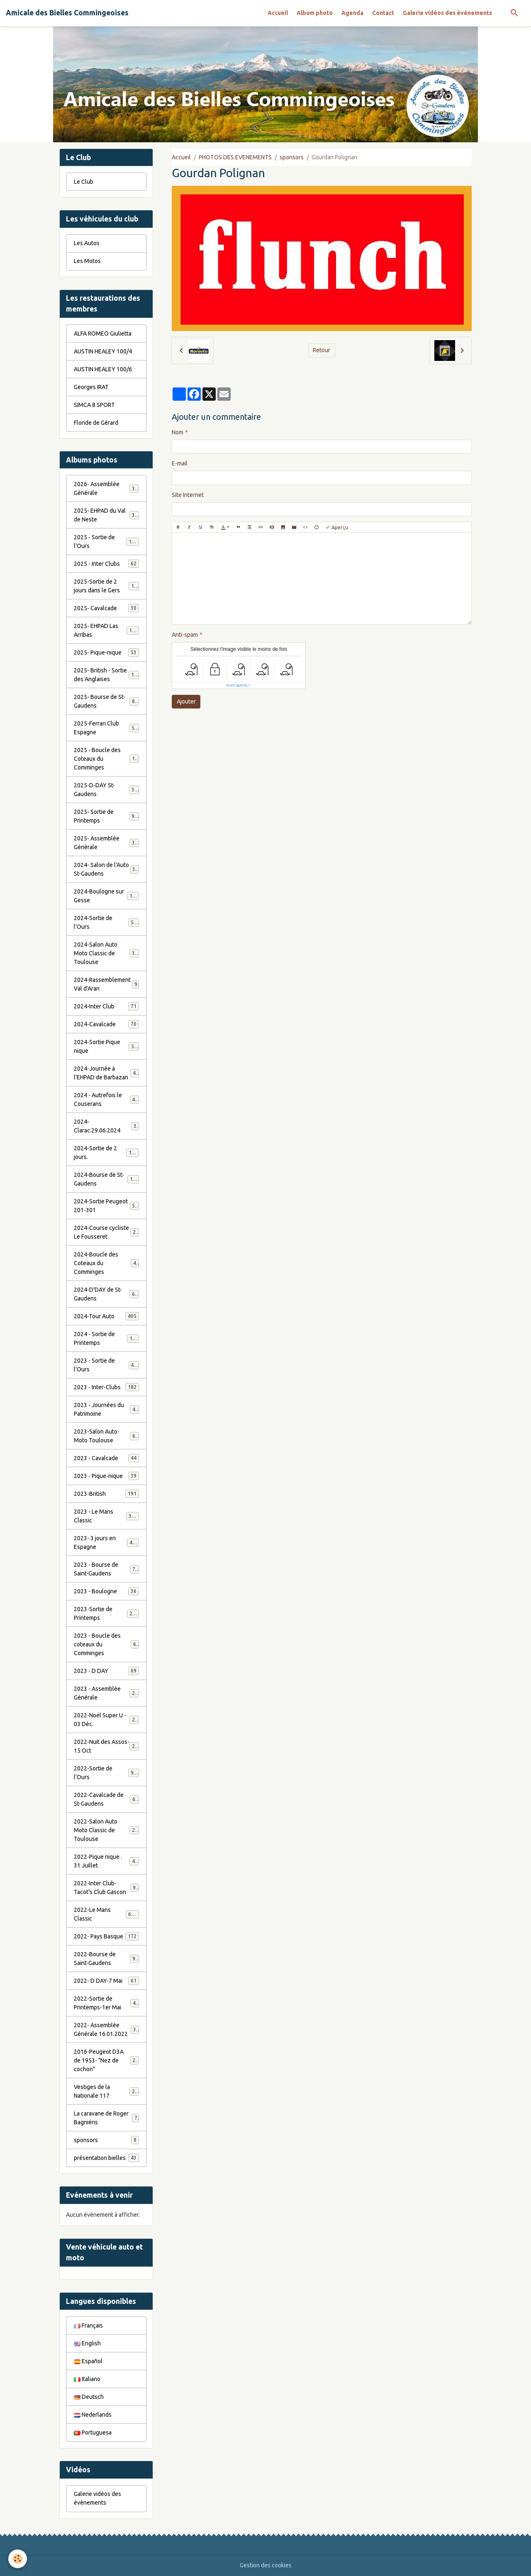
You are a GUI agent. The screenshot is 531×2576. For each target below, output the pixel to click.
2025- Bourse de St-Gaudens (106, 701)
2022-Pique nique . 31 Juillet (106, 1861)
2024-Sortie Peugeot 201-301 (106, 1205)
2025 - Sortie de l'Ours (106, 541)
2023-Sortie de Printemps (106, 1613)
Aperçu (336, 527)
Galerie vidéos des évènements (447, 13)
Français (88, 2325)
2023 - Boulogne (106, 1591)
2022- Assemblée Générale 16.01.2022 (106, 2029)
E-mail (180, 463)
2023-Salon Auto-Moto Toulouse (106, 1436)
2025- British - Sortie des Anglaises (107, 674)
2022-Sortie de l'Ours (106, 1772)
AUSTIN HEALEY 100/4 (103, 351)
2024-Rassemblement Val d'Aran (106, 984)
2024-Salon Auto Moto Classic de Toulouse (107, 953)
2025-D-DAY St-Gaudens (106, 789)
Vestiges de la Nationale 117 (106, 2091)
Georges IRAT (91, 387)
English (87, 2343)
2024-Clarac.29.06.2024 (106, 1126)
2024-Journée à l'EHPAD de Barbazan (106, 1073)
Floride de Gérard (96, 422)
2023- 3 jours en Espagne (106, 1542)
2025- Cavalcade (106, 608)
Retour (321, 350)
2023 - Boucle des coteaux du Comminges (106, 1644)
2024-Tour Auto (106, 1316)
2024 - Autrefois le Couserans (106, 1099)
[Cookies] (17, 2558)
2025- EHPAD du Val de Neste (106, 515)
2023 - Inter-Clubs (106, 1387)
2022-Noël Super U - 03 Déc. (106, 1719)
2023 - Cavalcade (106, 1458)
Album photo (315, 13)
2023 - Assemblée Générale (106, 1693)
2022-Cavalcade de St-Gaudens (106, 1799)
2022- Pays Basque (106, 1936)
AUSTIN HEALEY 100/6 (103, 369)
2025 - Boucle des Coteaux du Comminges (107, 759)
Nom (177, 432)
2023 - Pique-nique (106, 1476)
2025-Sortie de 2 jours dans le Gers (107, 586)
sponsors (292, 157)
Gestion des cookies (266, 2565)
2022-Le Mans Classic (106, 1914)
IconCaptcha (237, 685)
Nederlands (93, 2414)
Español (88, 2361)
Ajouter (186, 701)
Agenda (352, 13)
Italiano (87, 2379)
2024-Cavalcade (106, 1024)
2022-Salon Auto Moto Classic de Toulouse (107, 1830)
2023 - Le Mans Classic (106, 1516)
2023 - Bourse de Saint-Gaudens (106, 1569)
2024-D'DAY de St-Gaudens (106, 1294)
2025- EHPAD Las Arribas (106, 630)
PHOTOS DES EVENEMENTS (235, 157)
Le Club (83, 181)
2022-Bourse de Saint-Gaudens (106, 1958)
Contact (383, 13)
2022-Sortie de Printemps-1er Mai (106, 2003)
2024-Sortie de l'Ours (106, 922)
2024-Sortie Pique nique (106, 1046)
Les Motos (87, 261)
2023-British (106, 1494)
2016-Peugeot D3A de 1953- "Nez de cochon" (107, 2060)
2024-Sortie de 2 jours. (106, 1152)
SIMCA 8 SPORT (94, 405)
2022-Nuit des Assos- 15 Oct (106, 1746)
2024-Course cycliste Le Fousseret (106, 1232)
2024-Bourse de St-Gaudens (106, 1179)
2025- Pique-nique (106, 652)
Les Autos (87, 243)
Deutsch (89, 2396)
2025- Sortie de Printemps (106, 816)
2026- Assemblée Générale (106, 488)
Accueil (278, 13)
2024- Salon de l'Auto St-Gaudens (106, 869)
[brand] (67, 12)
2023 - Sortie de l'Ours (106, 1365)
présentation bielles (106, 2158)
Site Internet (188, 495)
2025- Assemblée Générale (106, 842)
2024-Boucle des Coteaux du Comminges (106, 1263)
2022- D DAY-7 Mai (106, 1981)
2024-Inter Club (106, 1006)
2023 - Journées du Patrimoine (106, 1409)
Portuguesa (93, 2432)
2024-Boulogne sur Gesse (106, 895)
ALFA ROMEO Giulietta (103, 333)
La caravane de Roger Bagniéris (106, 2118)
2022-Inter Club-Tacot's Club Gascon (106, 1887)
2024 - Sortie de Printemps (106, 1338)
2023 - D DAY (106, 1671)
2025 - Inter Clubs (106, 564)
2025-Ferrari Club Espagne (106, 727)
